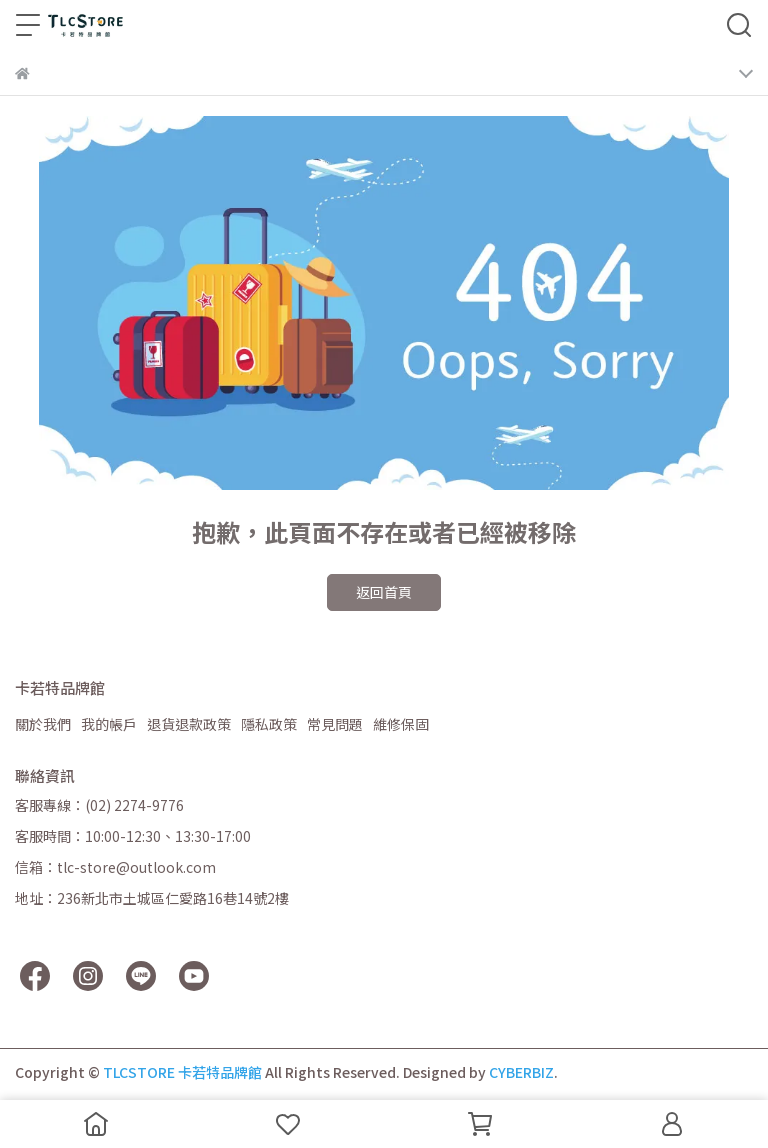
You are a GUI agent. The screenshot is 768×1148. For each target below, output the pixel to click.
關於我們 (43, 724)
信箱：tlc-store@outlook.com (115, 867)
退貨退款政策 (189, 724)
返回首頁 (384, 592)
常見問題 (335, 724)
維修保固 (401, 724)
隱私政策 (269, 724)
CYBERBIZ (521, 1072)
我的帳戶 (109, 724)
